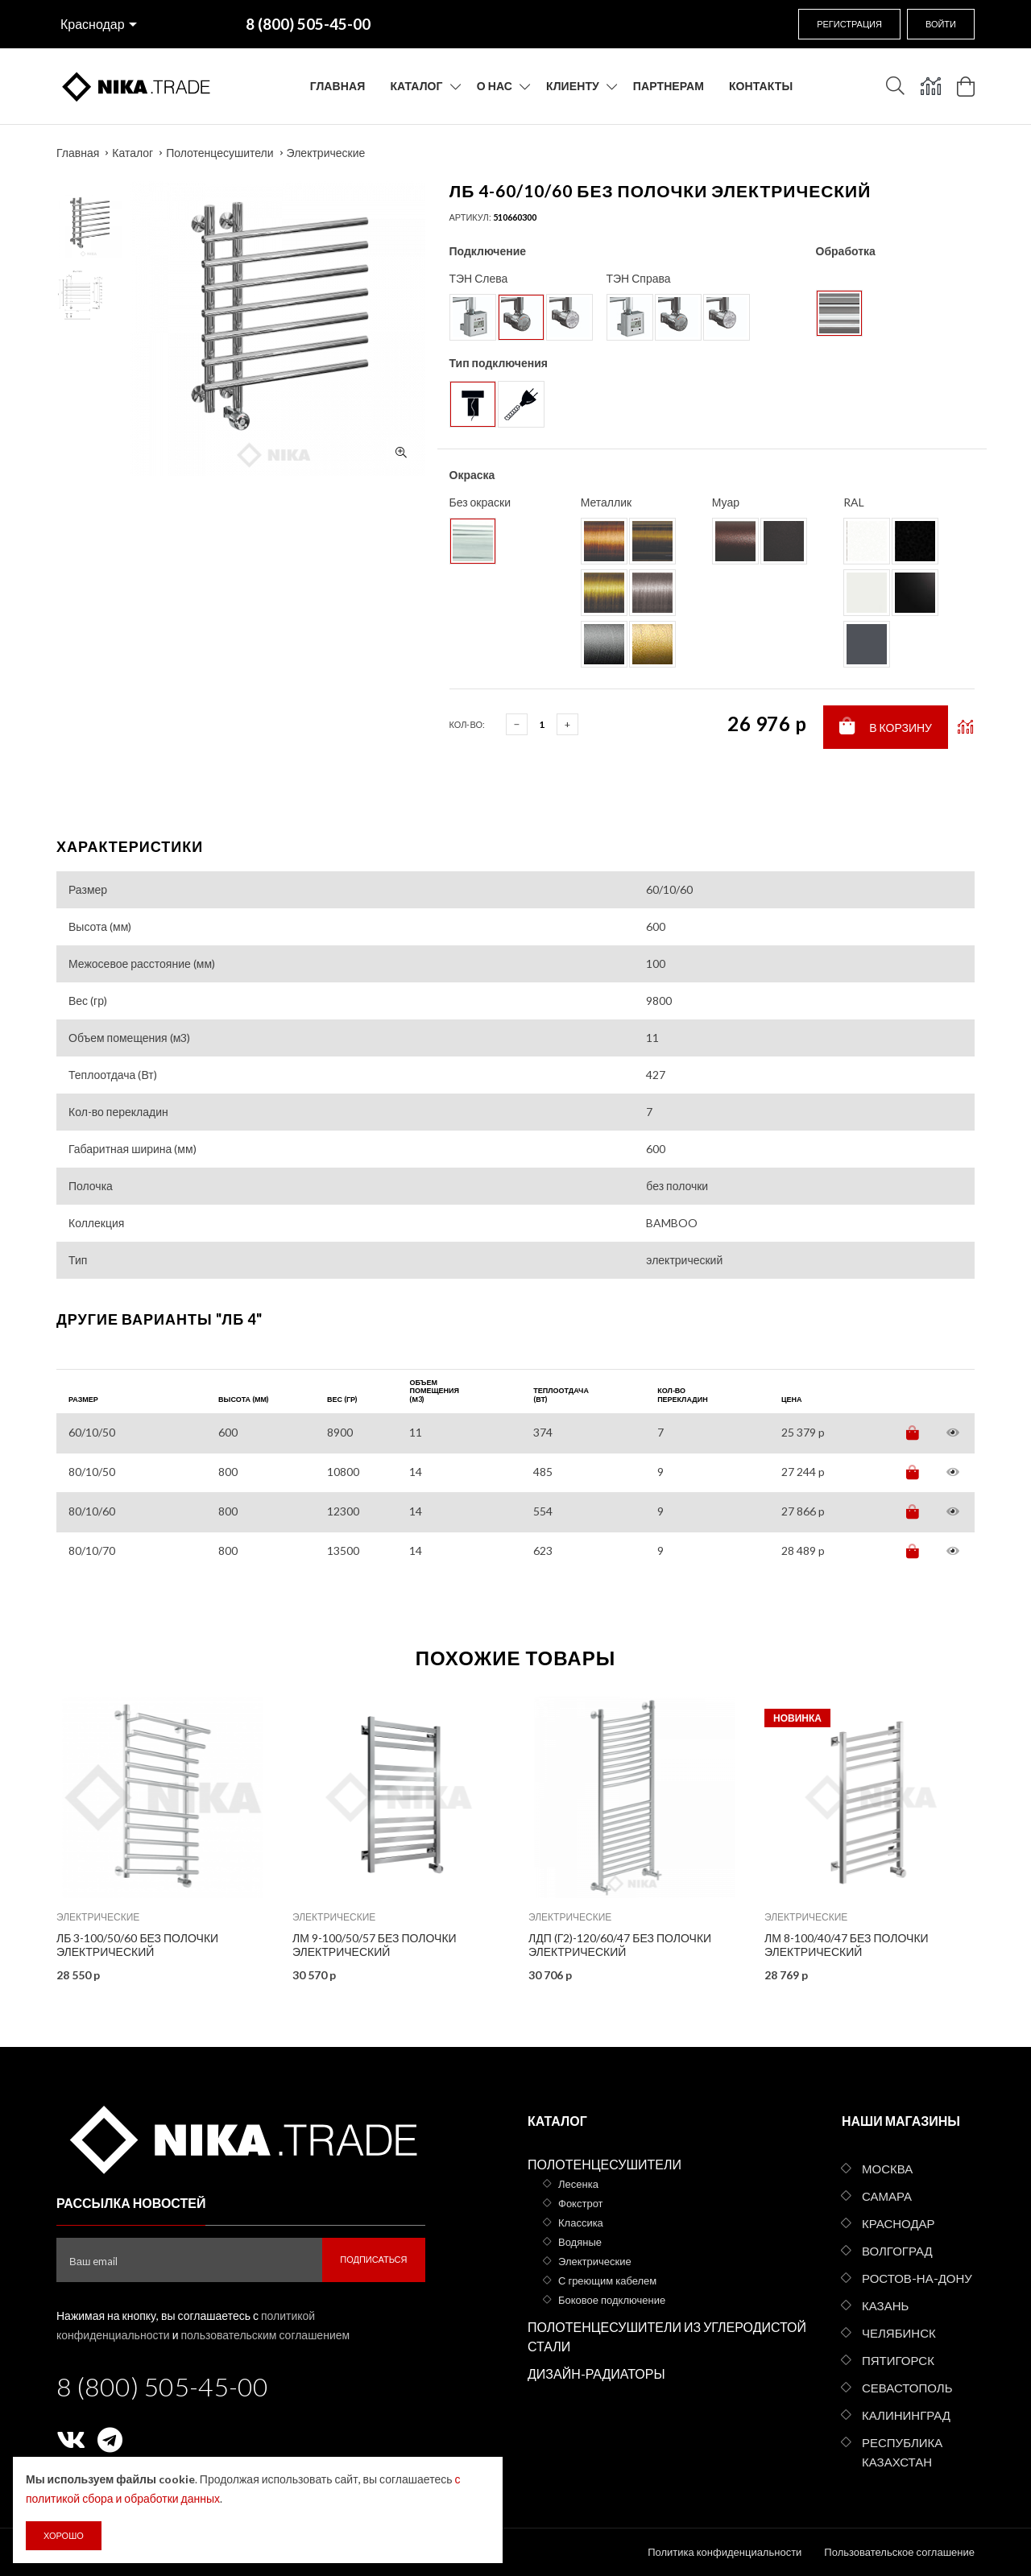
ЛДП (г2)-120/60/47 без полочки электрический (619, 1944)
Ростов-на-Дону (917, 2278)
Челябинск (899, 2333)
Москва (887, 2168)
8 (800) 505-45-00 (162, 2386)
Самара (887, 2196)
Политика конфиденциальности (724, 2551)
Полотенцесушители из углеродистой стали (667, 2336)
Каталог (416, 86)
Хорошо (63, 2535)
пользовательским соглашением (265, 2335)
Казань (885, 2305)
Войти (940, 24)
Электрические (326, 152)
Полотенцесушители (219, 152)
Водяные (580, 2241)
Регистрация (849, 24)
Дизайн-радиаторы (596, 2373)
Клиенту (572, 86)
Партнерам (668, 86)
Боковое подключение (611, 2299)
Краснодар (92, 23)
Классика (580, 2222)
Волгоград (897, 2250)
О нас (494, 86)
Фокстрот (580, 2203)
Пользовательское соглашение (899, 2551)
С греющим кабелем (607, 2280)
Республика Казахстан (902, 2452)
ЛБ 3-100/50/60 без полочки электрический (137, 1944)
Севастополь (907, 2387)
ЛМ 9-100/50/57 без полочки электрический (374, 1944)
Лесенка (578, 2183)
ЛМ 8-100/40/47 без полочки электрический (846, 1944)
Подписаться (373, 2259)
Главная (338, 86)
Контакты (761, 86)
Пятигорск (898, 2360)
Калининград (906, 2415)
